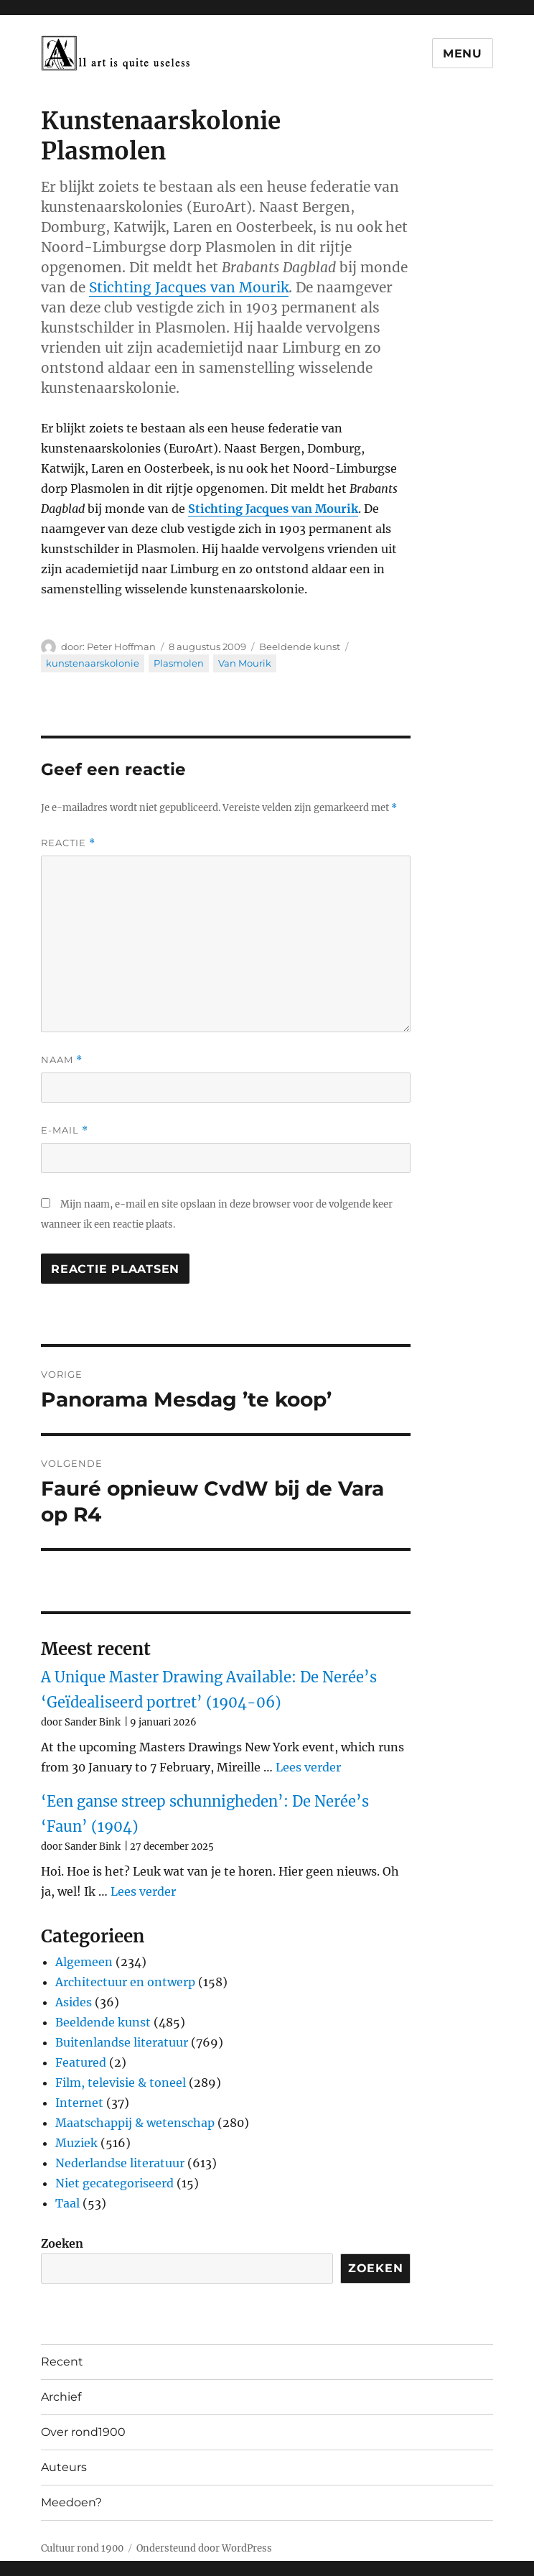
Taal (67, 2203)
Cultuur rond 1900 (82, 2548)
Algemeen (84, 1962)
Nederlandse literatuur (119, 2163)
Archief (61, 2397)
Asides (73, 2002)
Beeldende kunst (299, 646)
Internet (79, 2102)
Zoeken (62, 2243)
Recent (62, 2361)
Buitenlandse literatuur (121, 2042)
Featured (80, 2062)
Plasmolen (179, 663)
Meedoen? (71, 2502)
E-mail (64, 1130)
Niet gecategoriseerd (114, 2183)
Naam (62, 1060)
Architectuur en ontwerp (125, 1982)
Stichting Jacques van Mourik (189, 287)
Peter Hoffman (121, 646)
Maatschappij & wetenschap (135, 2123)
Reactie (68, 843)
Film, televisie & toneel (120, 2082)
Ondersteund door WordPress (204, 2548)
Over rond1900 (83, 2432)
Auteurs (64, 2467)
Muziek (76, 2143)
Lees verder (308, 1767)
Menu (462, 53)
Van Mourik (244, 663)
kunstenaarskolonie (92, 663)
